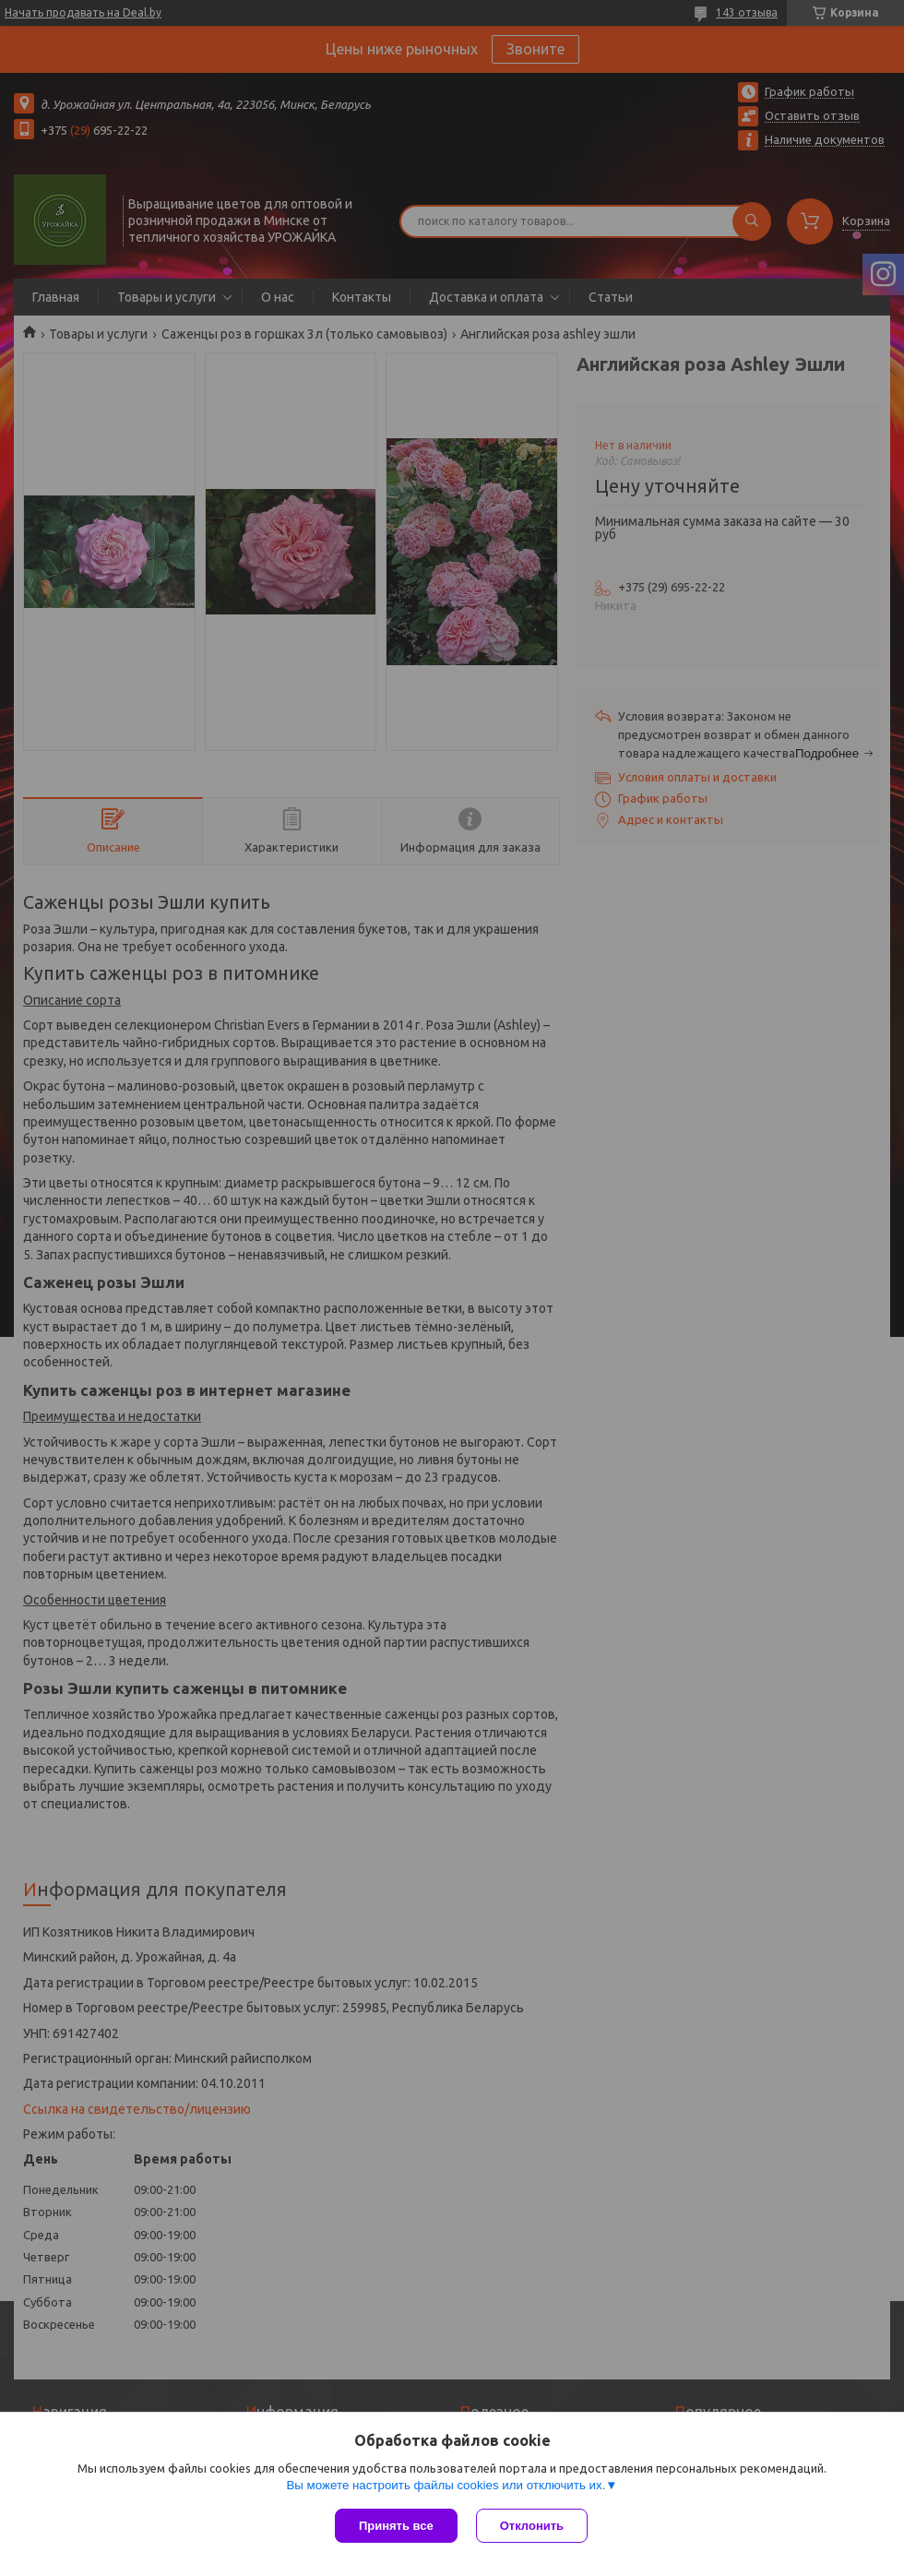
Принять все (396, 2526)
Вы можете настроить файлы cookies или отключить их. (445, 2485)
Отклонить (532, 2526)
